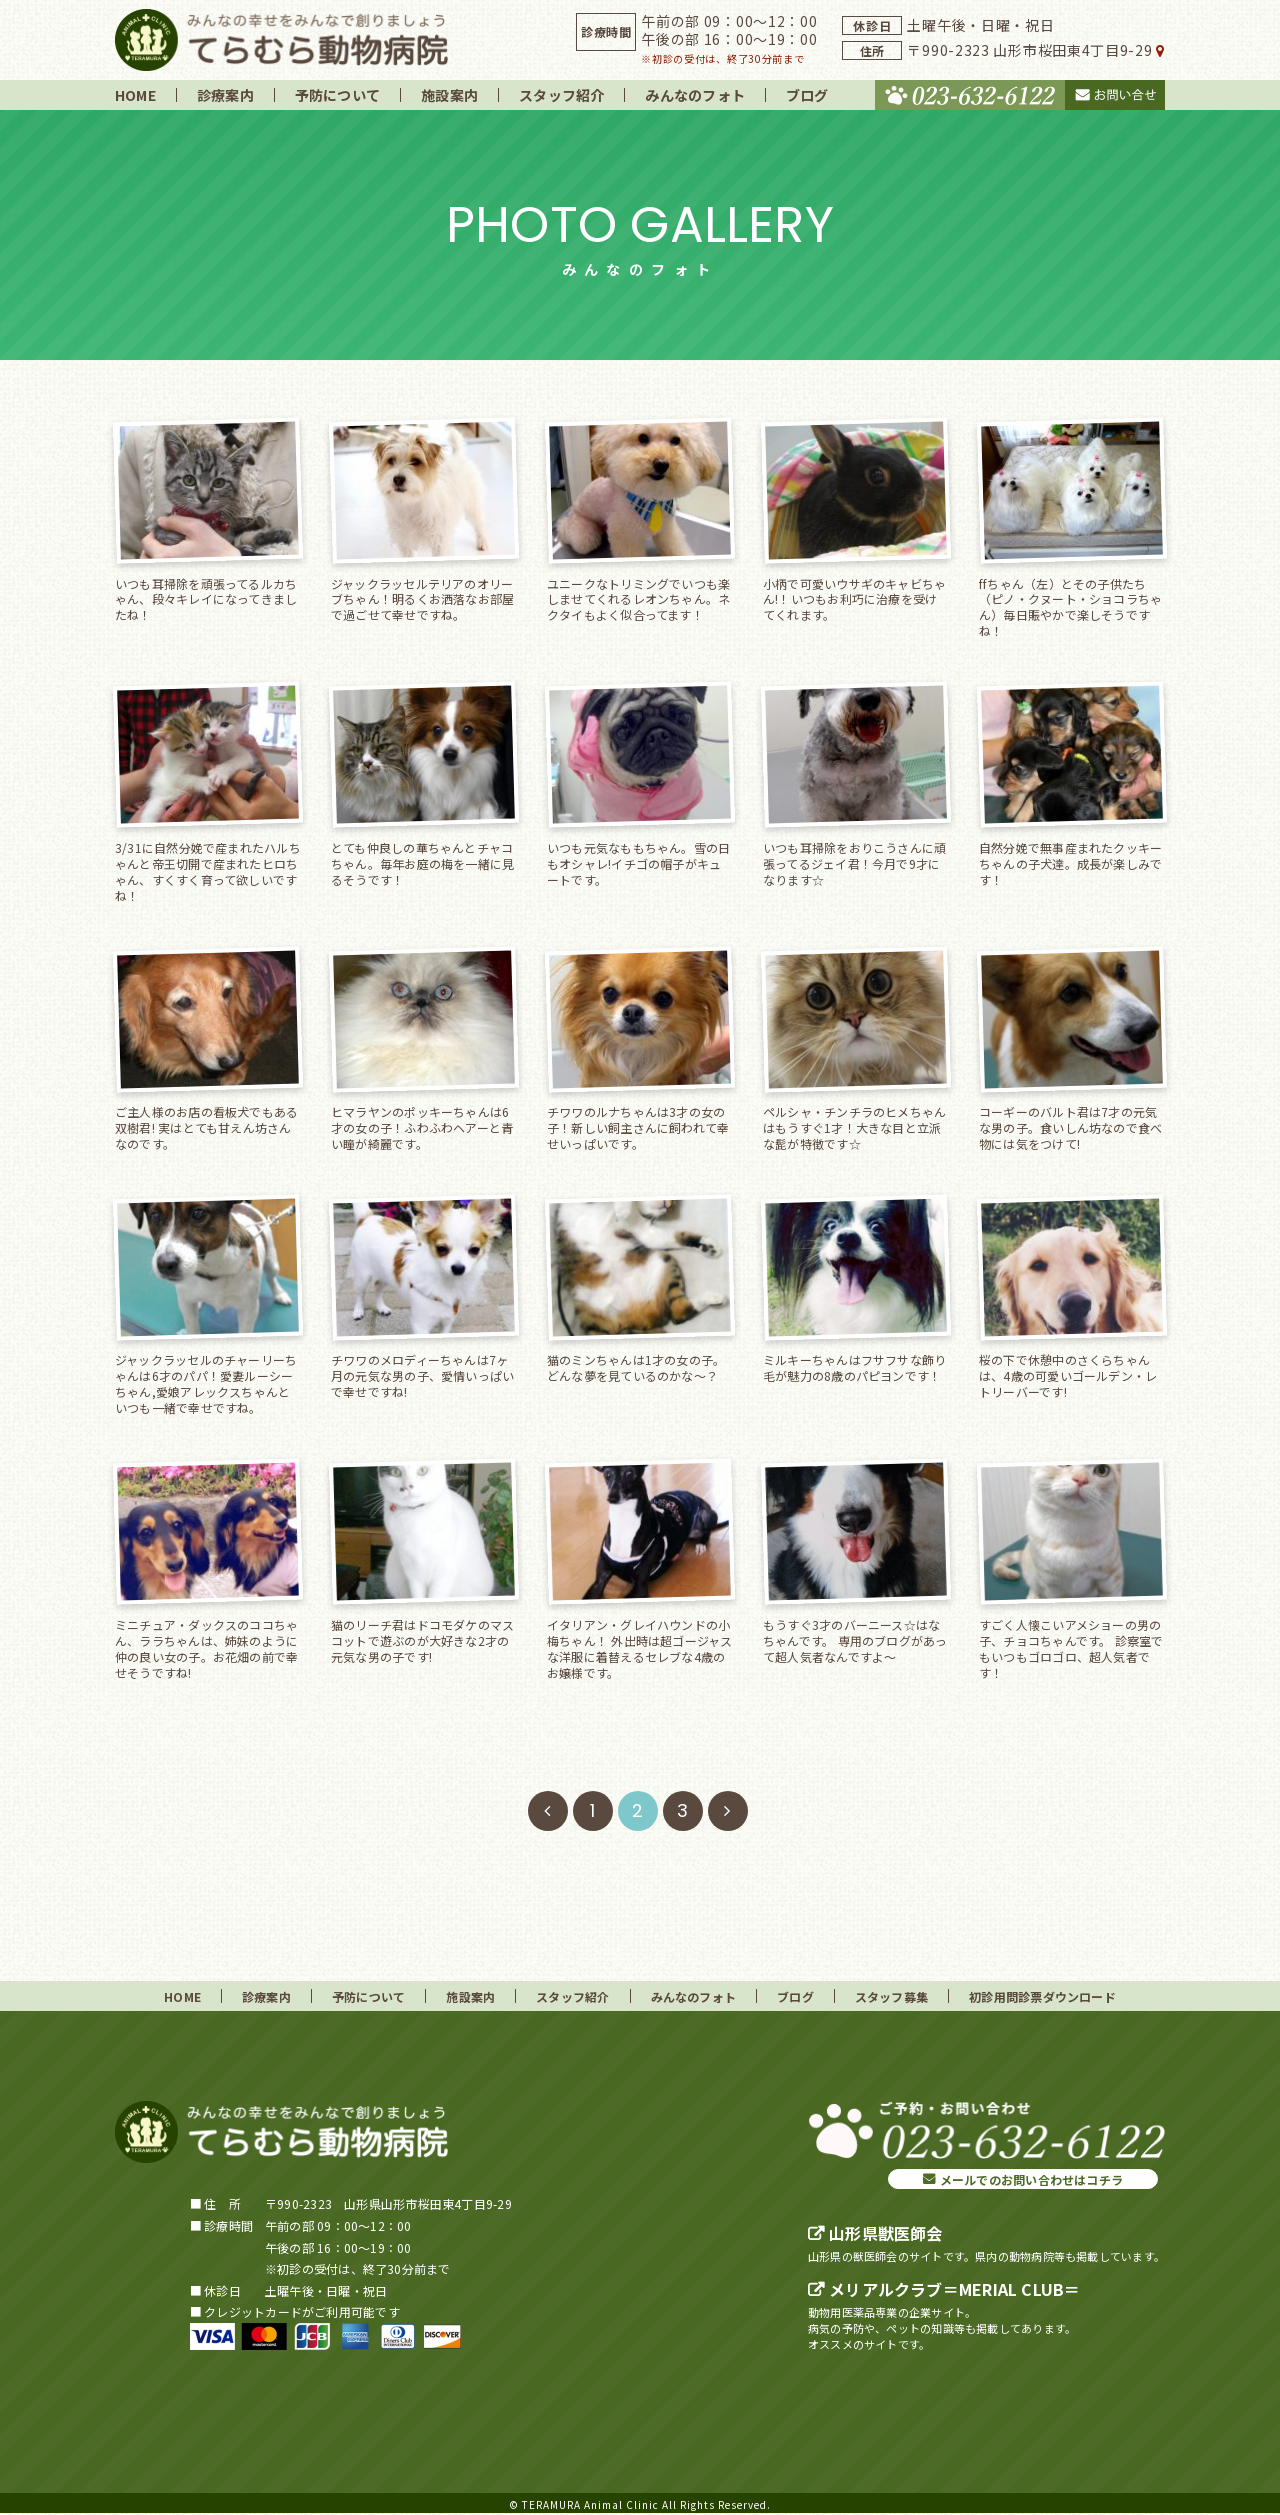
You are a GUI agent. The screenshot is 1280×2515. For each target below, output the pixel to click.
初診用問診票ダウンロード (1042, 1996)
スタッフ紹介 (561, 95)
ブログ (807, 95)
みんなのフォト (695, 95)
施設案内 (449, 95)
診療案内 (225, 95)
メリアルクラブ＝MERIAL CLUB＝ (954, 2289)
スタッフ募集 (891, 1996)
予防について (337, 95)
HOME (135, 95)
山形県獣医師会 (886, 2233)
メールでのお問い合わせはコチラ (1031, 2179)
